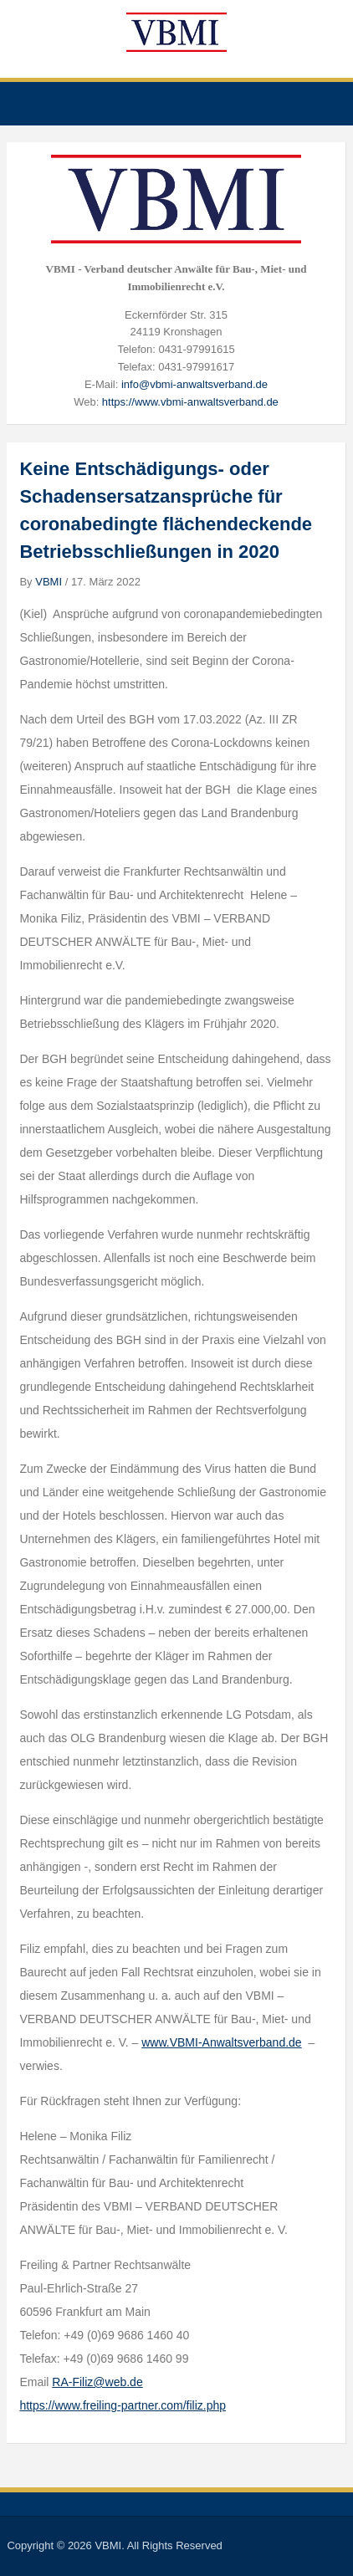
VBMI (48, 581)
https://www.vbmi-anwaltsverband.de (190, 402)
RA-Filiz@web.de (97, 2382)
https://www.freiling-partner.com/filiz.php (122, 2405)
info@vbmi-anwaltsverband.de (194, 384)
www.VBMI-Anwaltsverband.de (221, 2042)
